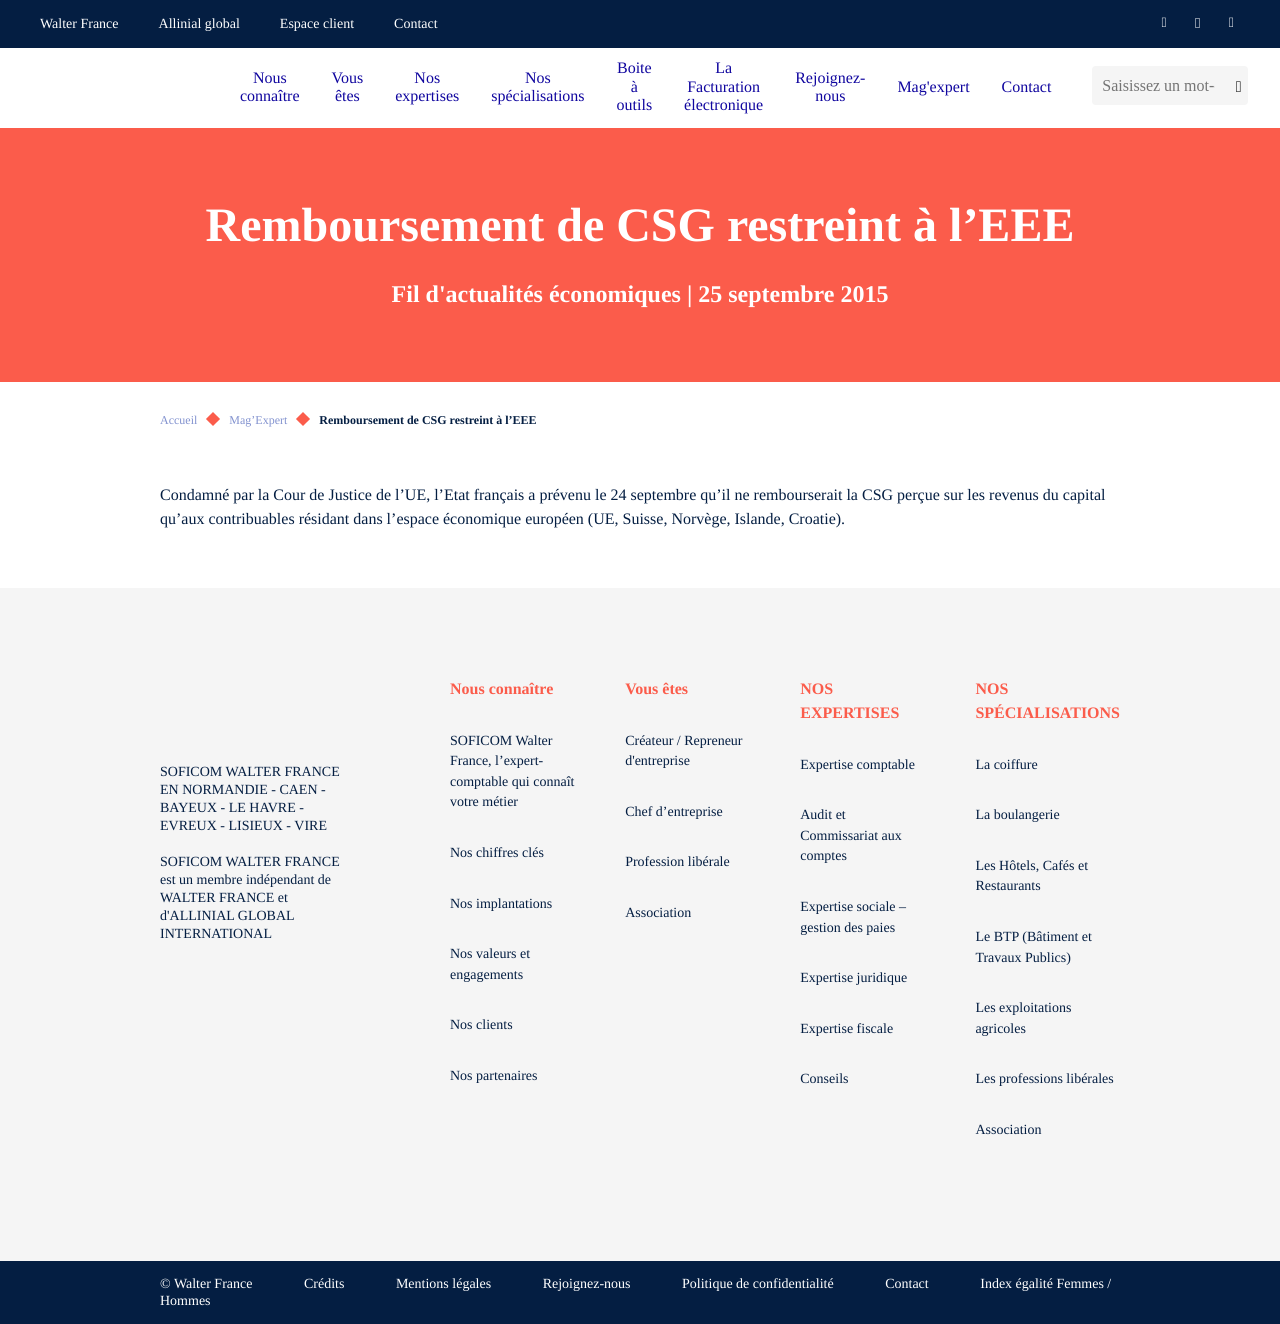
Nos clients (481, 1025)
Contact (416, 24)
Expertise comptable (857, 765)
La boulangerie (1017, 815)
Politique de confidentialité (758, 1284)
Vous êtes (348, 87)
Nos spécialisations (537, 87)
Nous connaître (270, 87)
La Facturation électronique (723, 87)
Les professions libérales (1044, 1079)
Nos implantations (501, 904)
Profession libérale (677, 862)
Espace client (317, 24)
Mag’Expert (258, 420)
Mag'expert (933, 87)
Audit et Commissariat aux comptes (851, 836)
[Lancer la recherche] (1236, 85)
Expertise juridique (853, 978)
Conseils (824, 1079)
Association (658, 913)
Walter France (79, 24)
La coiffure (1006, 765)
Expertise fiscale (846, 1029)
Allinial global (199, 24)
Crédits (324, 1284)
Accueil (178, 420)
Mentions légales (443, 1284)
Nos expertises (427, 87)
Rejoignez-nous (830, 87)
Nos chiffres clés (497, 853)
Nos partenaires (493, 1076)
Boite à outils (635, 87)
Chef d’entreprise (674, 812)
